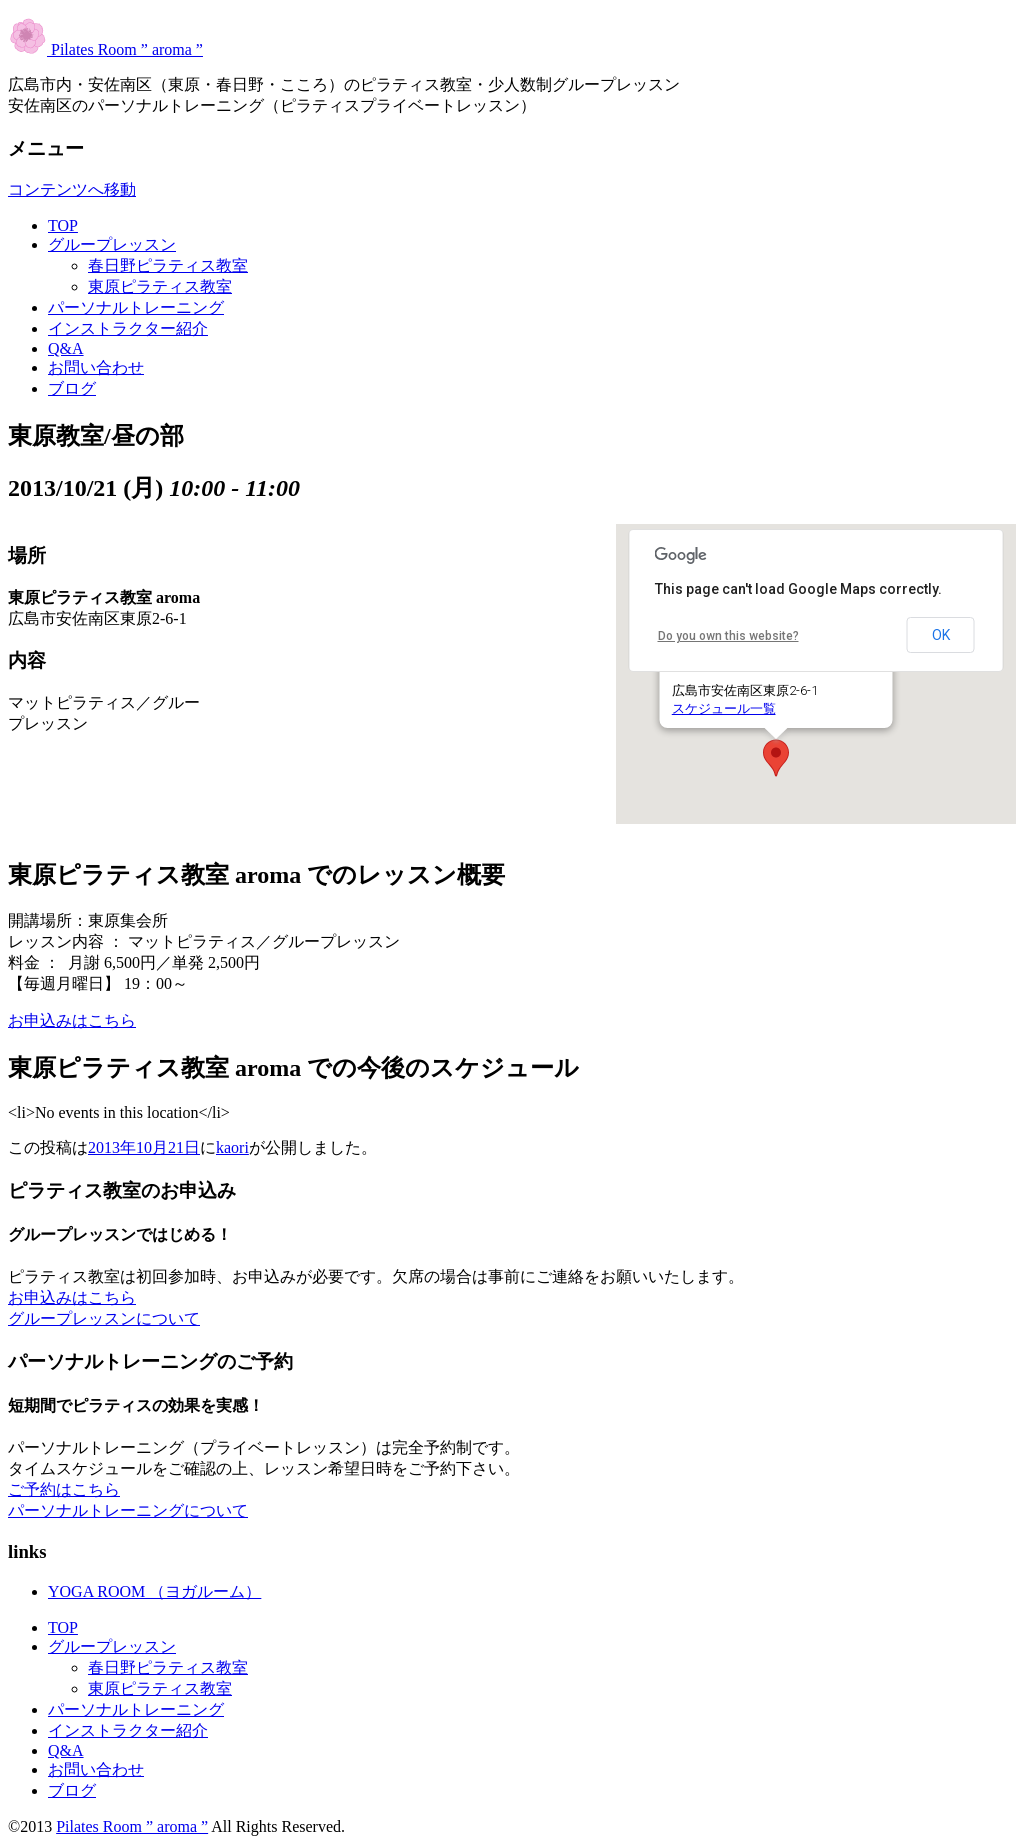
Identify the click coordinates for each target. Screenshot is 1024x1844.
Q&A (66, 348)
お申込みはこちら (72, 1020)
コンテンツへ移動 (72, 189)
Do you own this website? (728, 636)
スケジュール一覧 (724, 708)
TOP (63, 225)
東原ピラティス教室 (160, 286)
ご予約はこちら (64, 1489)
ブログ (72, 388)
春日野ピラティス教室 (168, 265)
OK (941, 635)
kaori (232, 1147)
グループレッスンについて (104, 1318)
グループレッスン (112, 244)
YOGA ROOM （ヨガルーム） (154, 1591)
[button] (776, 758)
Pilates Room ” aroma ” (105, 49)
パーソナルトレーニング (136, 307)
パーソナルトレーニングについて (128, 1510)
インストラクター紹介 (128, 328)
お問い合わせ (96, 367)
